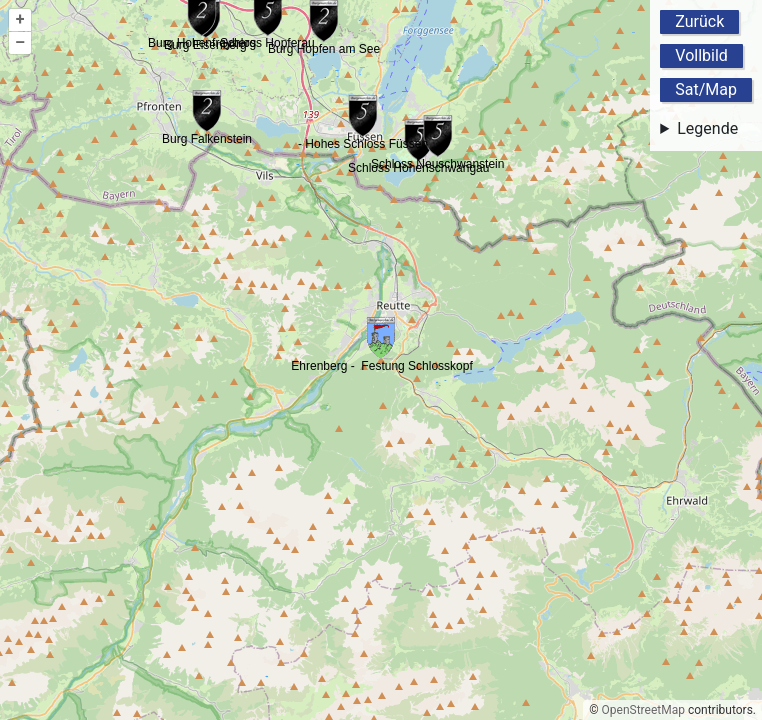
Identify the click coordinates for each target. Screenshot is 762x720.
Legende (707, 128)
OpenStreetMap (643, 710)
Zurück (699, 21)
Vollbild (701, 55)
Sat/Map (706, 89)
